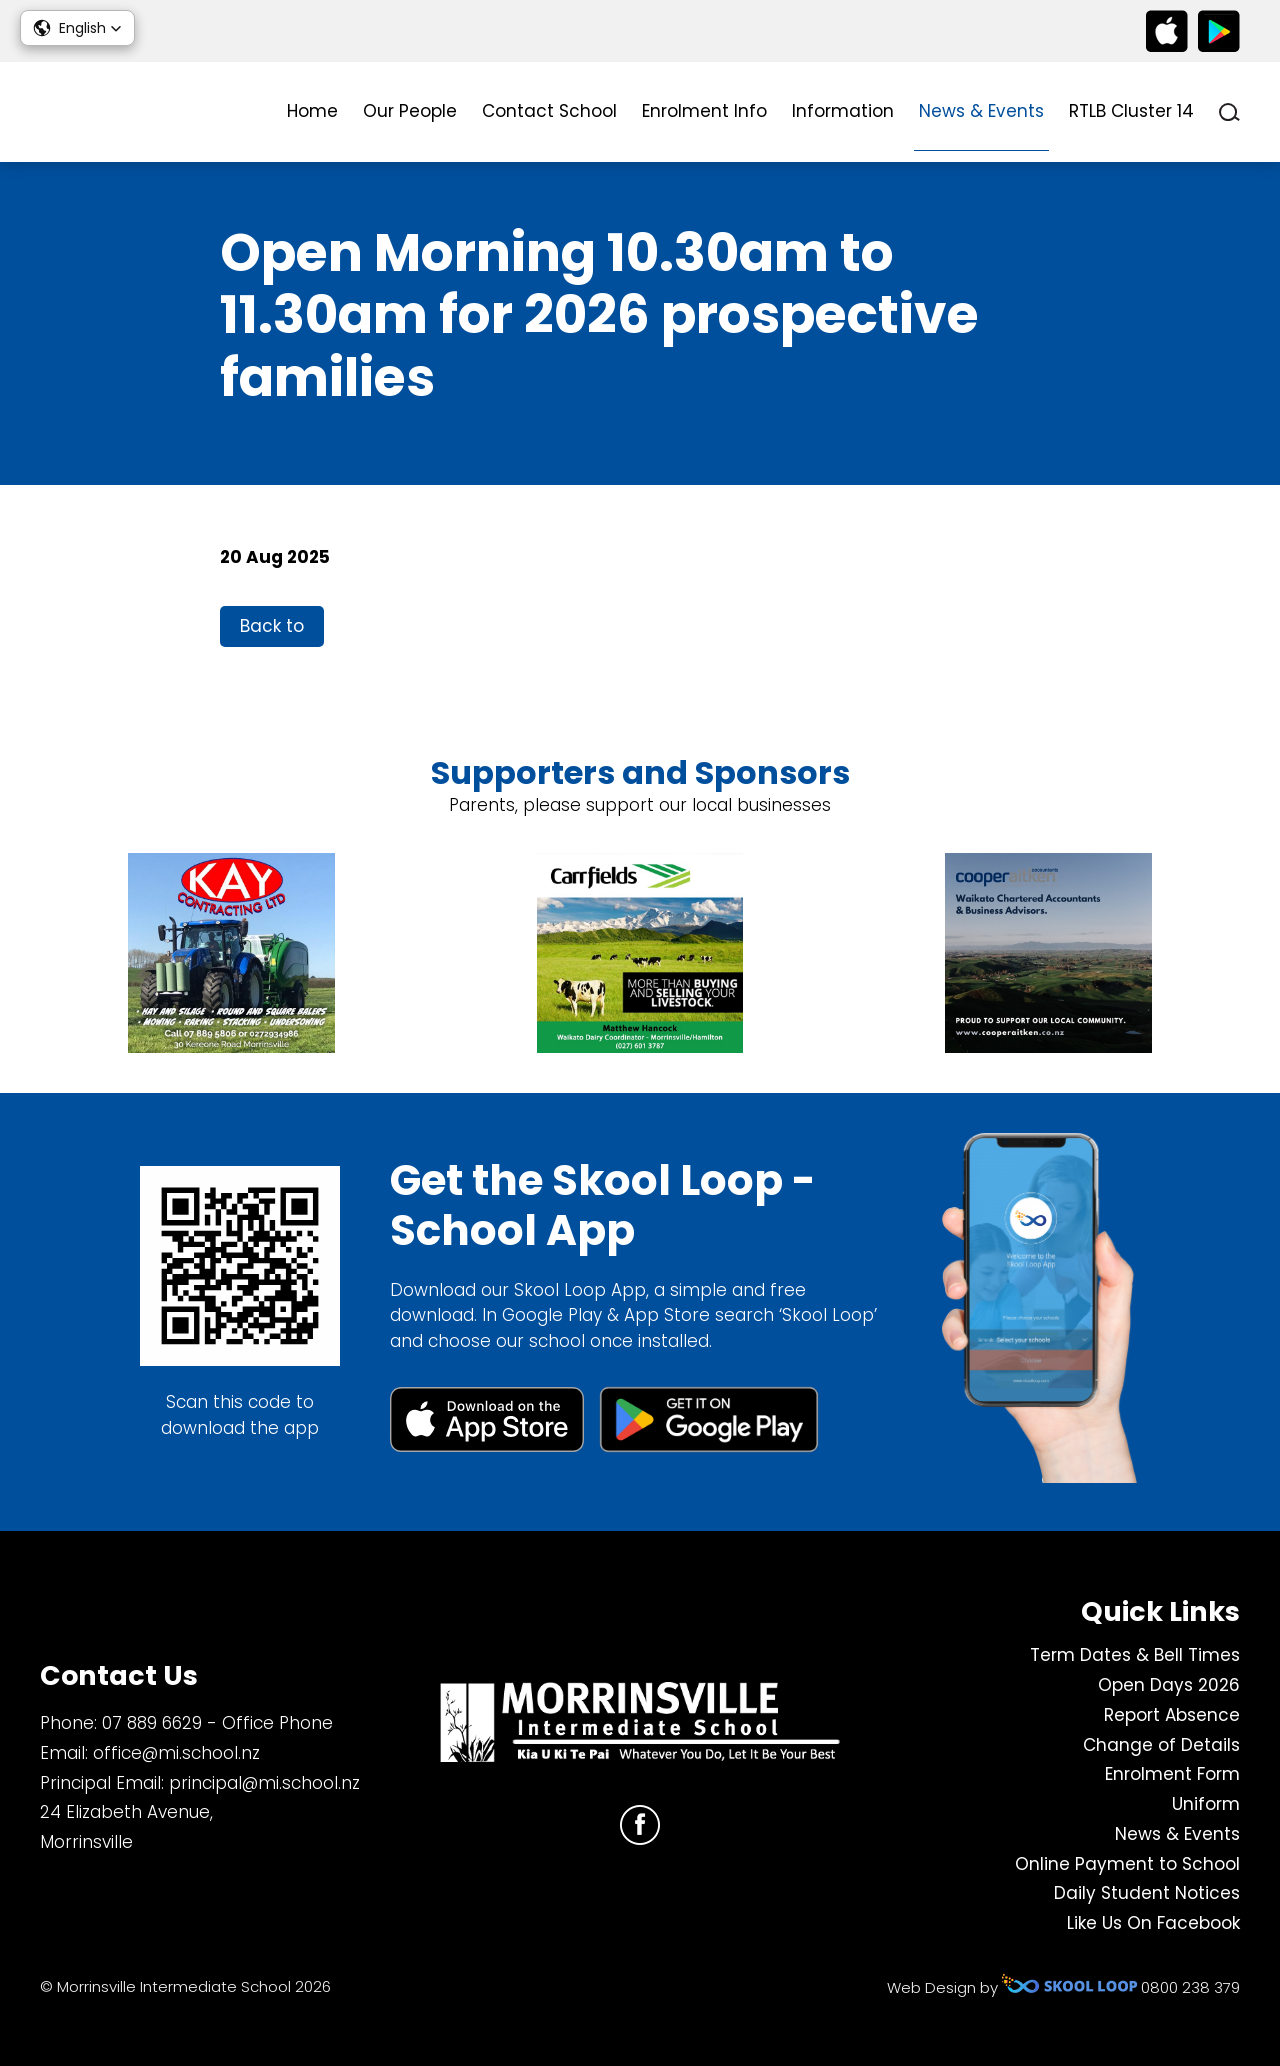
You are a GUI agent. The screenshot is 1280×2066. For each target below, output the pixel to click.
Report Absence (1172, 1715)
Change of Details (1161, 1745)
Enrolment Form (1172, 1774)
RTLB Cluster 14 (1131, 111)
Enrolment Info (704, 111)
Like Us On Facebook (1153, 1923)
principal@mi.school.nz (264, 1783)
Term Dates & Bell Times (1135, 1655)
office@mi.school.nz (176, 1753)
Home (312, 111)
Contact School (549, 111)
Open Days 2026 (1169, 1685)
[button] (77, 28)
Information (843, 111)
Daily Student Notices (1147, 1893)
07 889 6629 (152, 1723)
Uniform (1206, 1804)
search (1229, 112)
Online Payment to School (1127, 1864)
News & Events (981, 111)
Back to (272, 626)
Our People (410, 111)
